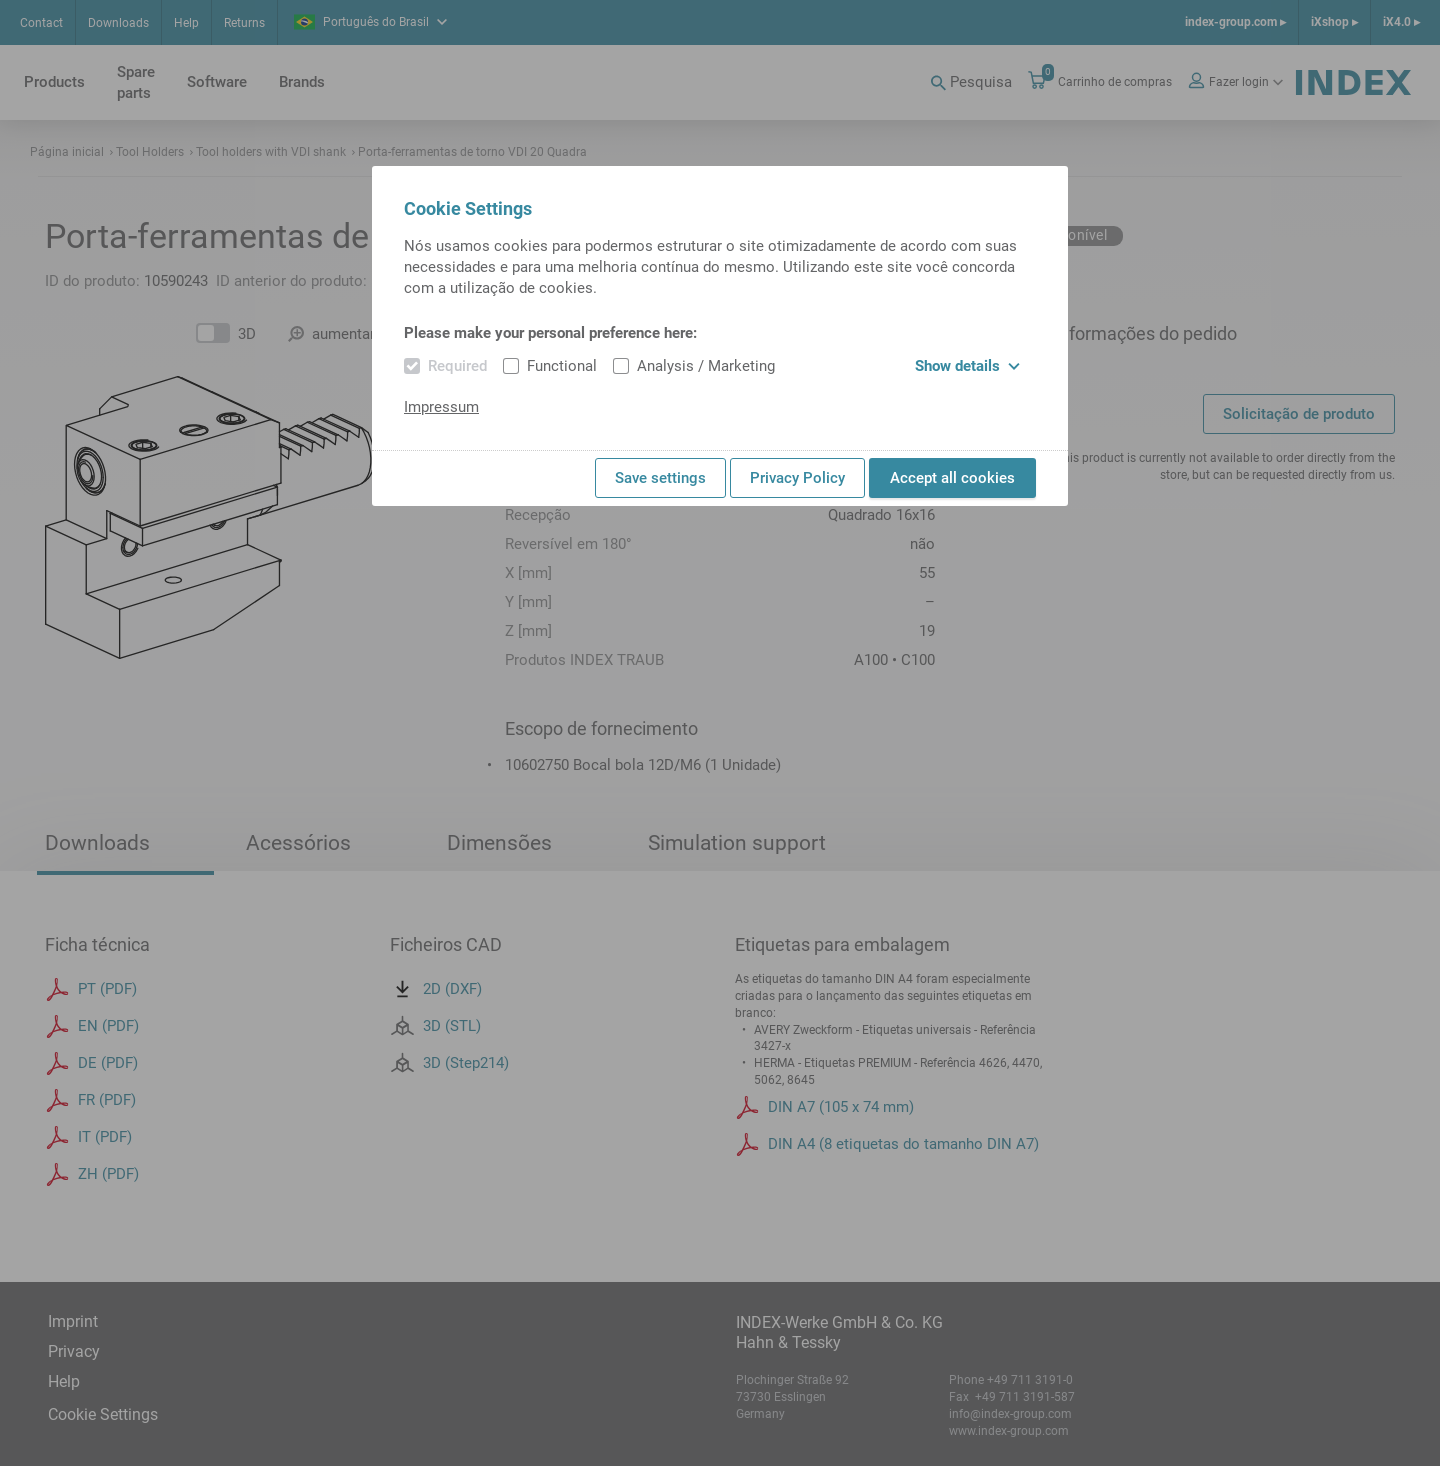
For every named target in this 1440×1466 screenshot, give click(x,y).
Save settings (660, 478)
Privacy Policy (797, 478)
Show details (967, 366)
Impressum (441, 407)
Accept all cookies (952, 478)
